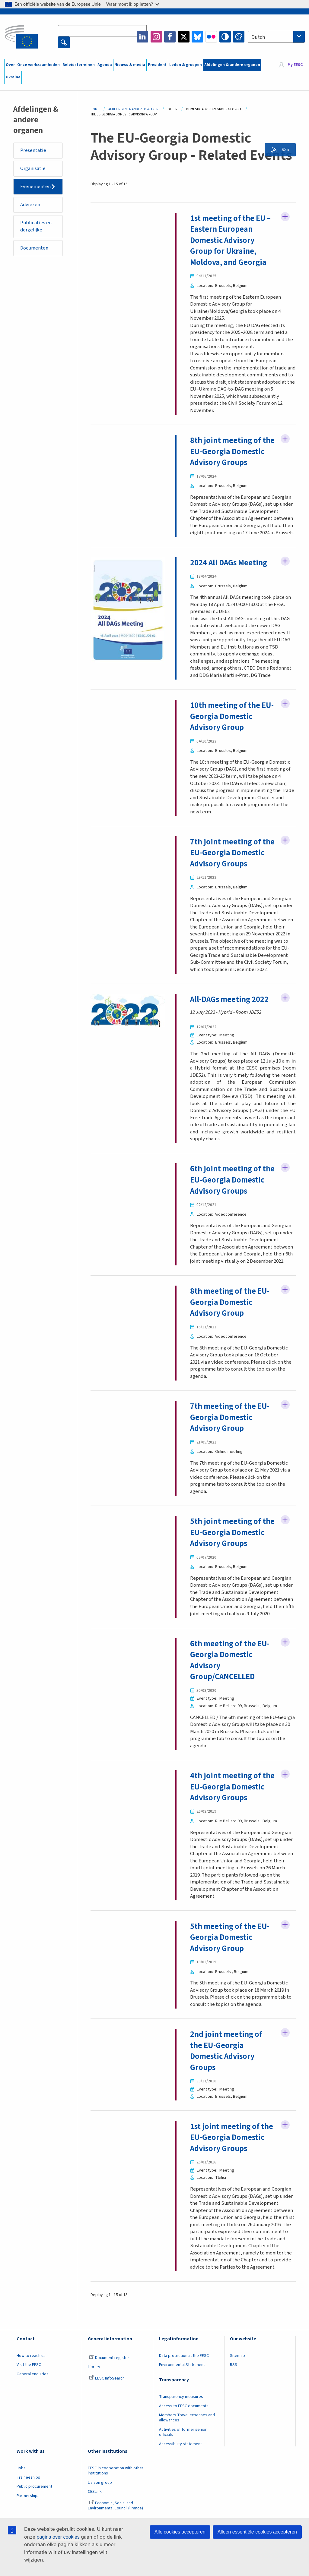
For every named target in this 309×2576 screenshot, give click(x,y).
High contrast (225, 36)
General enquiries (33, 2433)
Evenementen (36, 186)
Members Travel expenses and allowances (187, 2476)
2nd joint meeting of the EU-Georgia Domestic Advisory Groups (226, 2109)
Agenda (104, 65)
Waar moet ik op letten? (132, 4)
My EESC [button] (295, 65)
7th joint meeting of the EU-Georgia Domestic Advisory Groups (225, 870)
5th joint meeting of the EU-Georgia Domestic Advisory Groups (225, 1573)
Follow (285, 216)
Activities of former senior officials (183, 2491)
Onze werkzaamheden (38, 65)
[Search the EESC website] (102, 31)
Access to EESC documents (184, 2465)
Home (95, 109)
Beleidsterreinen (78, 65)
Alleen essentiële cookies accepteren (257, 2531)
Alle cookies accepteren (179, 2531)
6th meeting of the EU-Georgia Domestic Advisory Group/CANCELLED (230, 1707)
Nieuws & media (129, 65)
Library (94, 2426)
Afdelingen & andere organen (232, 65)
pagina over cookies (58, 2537)
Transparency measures (181, 2455)
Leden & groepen (185, 65)
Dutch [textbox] (258, 37)
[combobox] (276, 37)
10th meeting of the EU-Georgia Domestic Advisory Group (232, 728)
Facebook (170, 36)
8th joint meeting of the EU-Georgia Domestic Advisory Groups (225, 457)
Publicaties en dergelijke (36, 227)
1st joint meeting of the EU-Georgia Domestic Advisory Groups (231, 2196)
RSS (284, 149)
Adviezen (31, 205)
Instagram (156, 36)
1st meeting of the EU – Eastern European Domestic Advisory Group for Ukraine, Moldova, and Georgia (230, 241)
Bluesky (197, 36)
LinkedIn (142, 36)
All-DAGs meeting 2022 (229, 1023)
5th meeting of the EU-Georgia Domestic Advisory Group (230, 1996)
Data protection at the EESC (184, 2414)
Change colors (238, 36)
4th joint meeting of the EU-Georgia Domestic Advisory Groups (225, 1839)
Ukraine (13, 77)
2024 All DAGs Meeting (228, 574)
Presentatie (33, 150)
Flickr (211, 36)
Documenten (35, 248)
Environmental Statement (182, 2424)
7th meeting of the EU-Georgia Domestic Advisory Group (230, 1452)
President (157, 65)
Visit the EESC (29, 2424)
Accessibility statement (180, 2503)
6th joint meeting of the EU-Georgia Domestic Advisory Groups (225, 1209)
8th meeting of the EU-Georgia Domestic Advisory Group (230, 1337)
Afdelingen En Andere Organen (133, 109)
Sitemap (237, 2414)
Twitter (184, 36)
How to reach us (31, 2414)
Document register (109, 2417)
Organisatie (33, 168)
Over (10, 65)
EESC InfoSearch (107, 2437)
